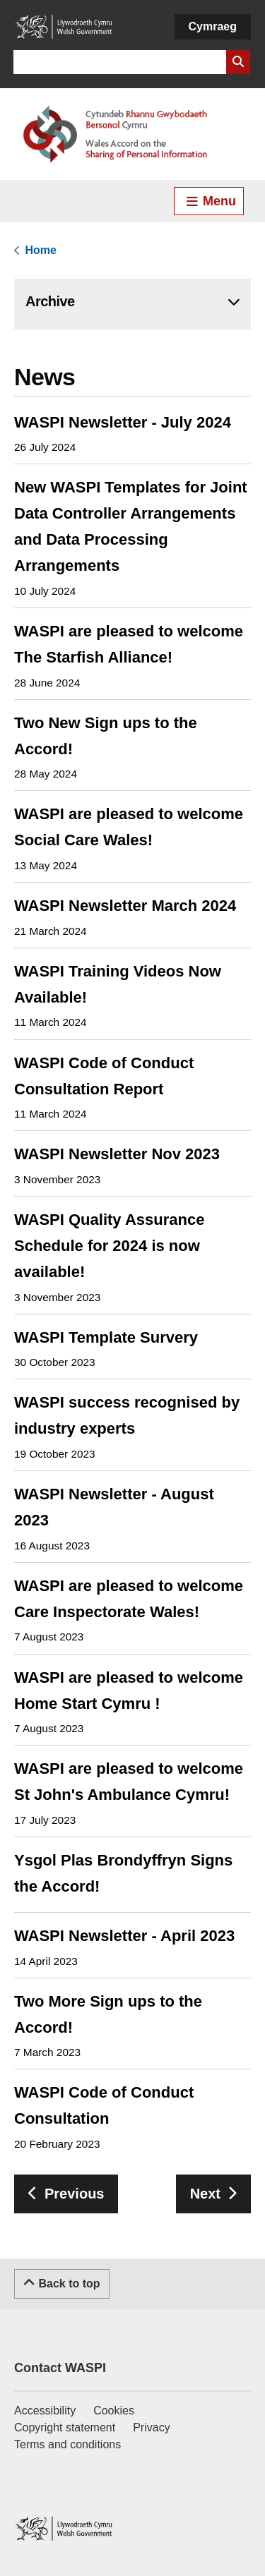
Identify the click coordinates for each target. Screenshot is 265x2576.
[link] (39, 250)
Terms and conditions (67, 2444)
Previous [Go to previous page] (74, 2193)
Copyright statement (64, 2427)
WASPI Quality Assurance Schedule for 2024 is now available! (109, 1246)
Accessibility (45, 2411)
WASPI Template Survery (106, 1337)
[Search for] (119, 62)
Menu (210, 201)
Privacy (151, 2427)
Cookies (113, 2411)
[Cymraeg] (213, 27)
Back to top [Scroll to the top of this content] (61, 2282)
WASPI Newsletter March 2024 (125, 905)
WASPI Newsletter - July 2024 (122, 422)
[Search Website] (238, 62)
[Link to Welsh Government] (63, 27)
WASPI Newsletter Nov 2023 (117, 1154)
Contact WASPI (60, 2368)
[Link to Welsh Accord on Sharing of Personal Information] (132, 134)
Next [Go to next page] (205, 2193)
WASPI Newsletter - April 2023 (124, 1936)
